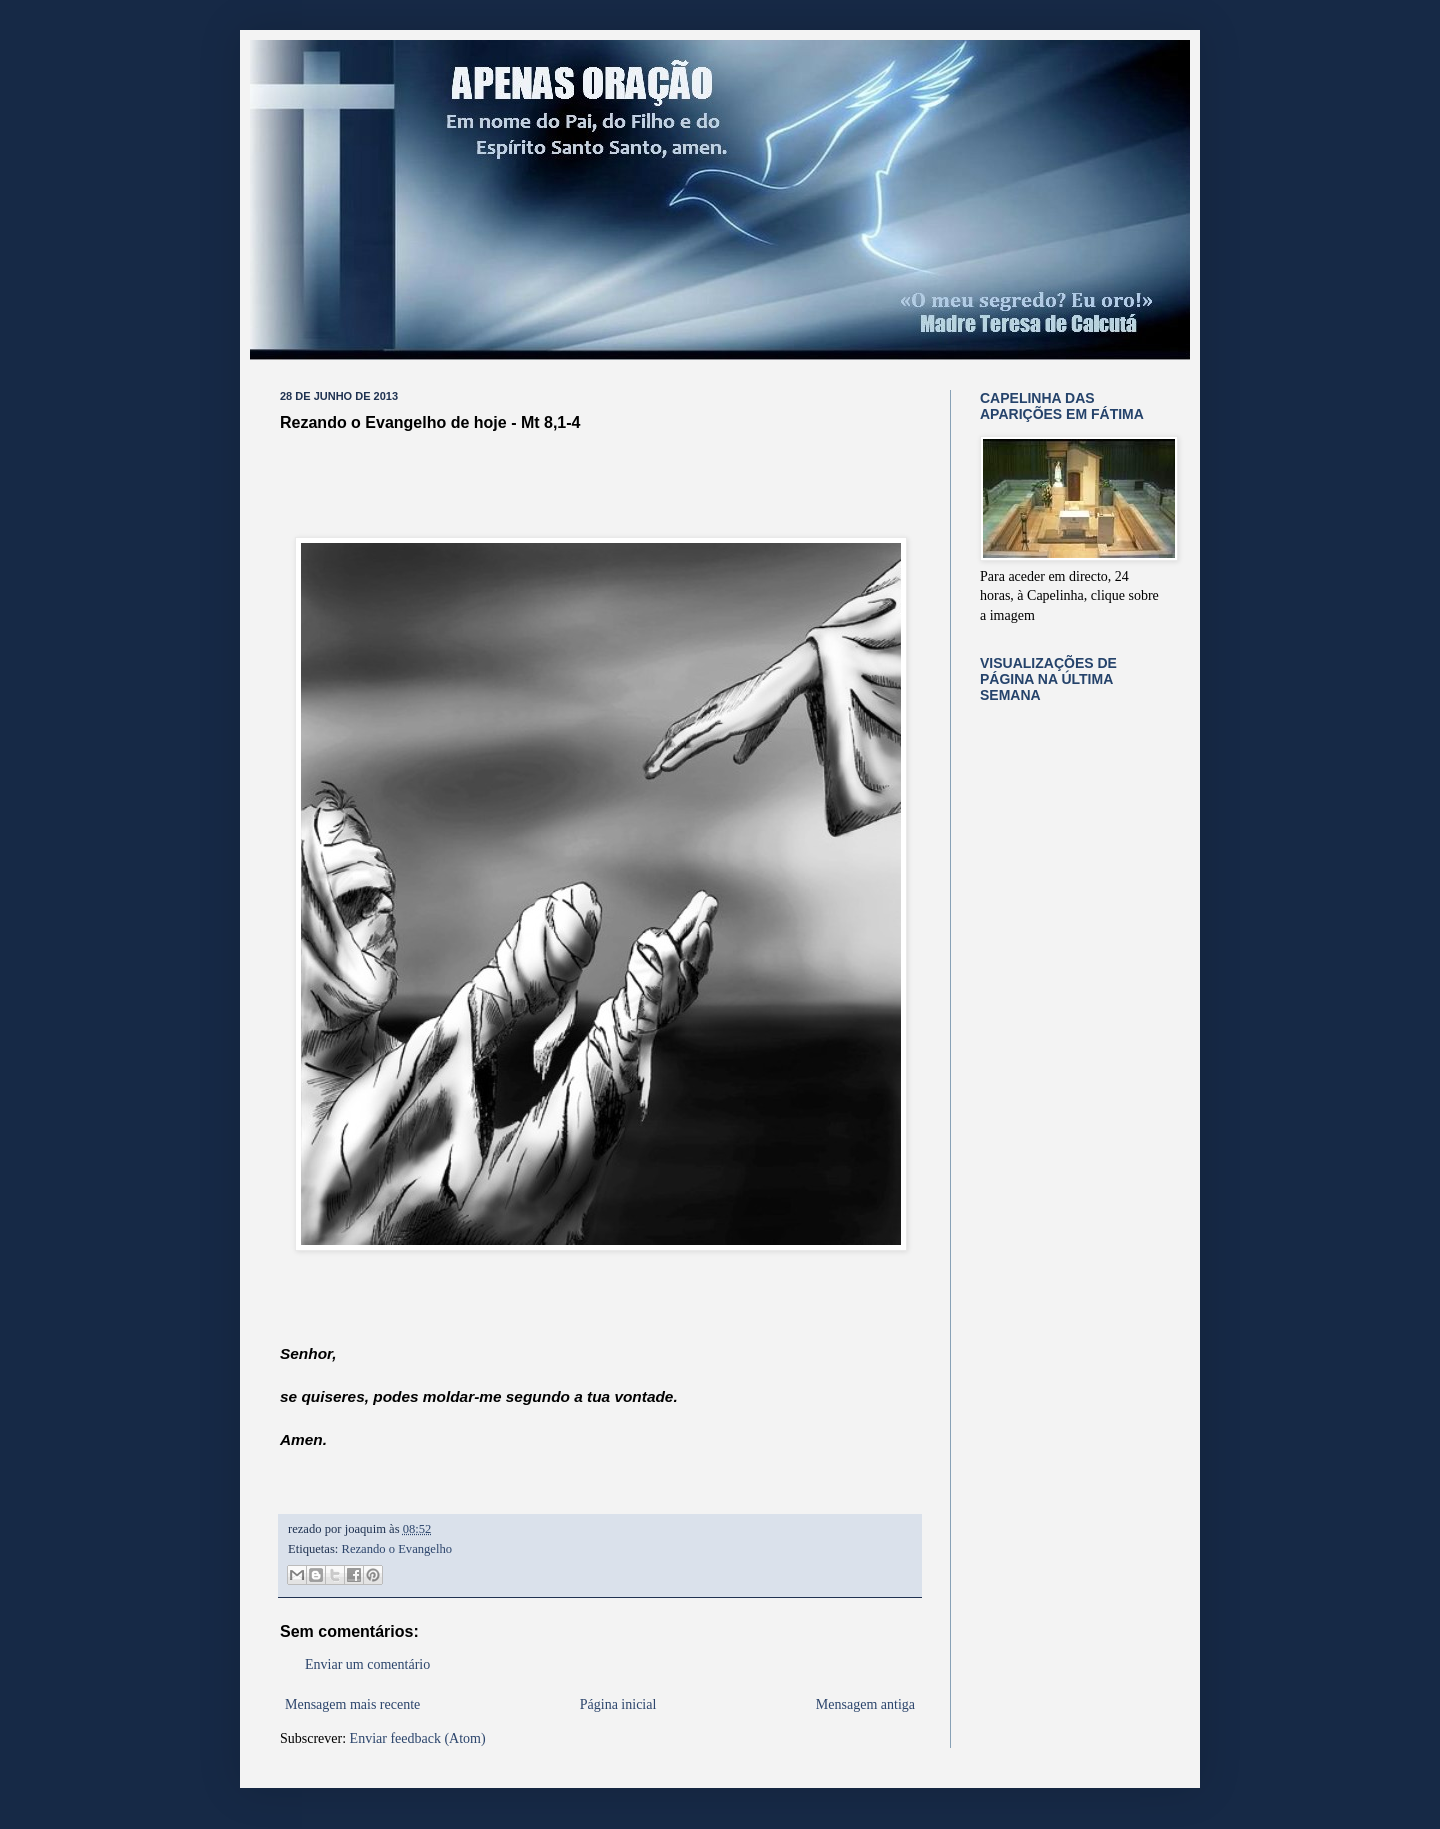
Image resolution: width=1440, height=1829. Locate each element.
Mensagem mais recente (352, 1704)
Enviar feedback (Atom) (418, 1738)
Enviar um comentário (367, 1664)
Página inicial (618, 1704)
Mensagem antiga (865, 1704)
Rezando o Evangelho (397, 1549)
